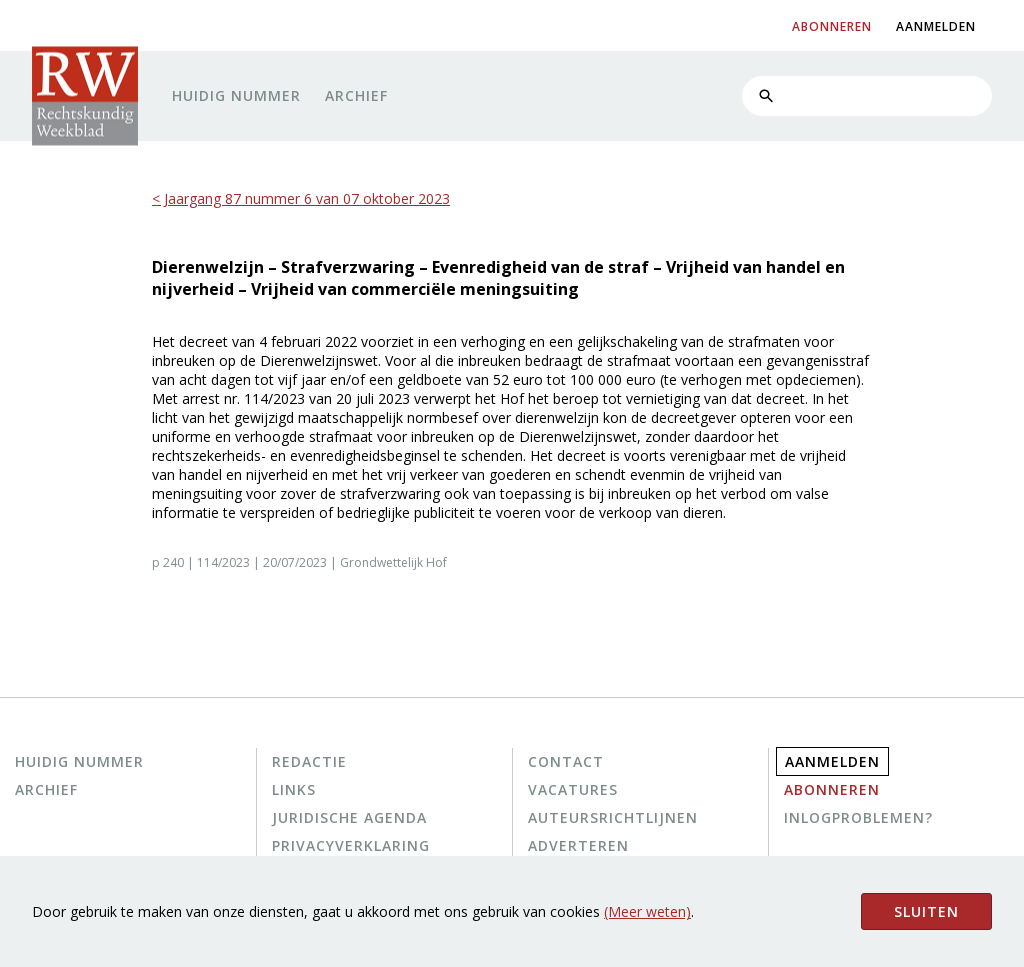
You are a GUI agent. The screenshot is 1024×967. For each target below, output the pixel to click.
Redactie (309, 761)
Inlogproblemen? (858, 817)
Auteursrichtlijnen (613, 817)
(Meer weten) (647, 911)
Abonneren (832, 789)
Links (294, 789)
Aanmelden (832, 761)
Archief (356, 95)
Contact (566, 761)
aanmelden (936, 26)
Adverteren (578, 845)
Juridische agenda (349, 817)
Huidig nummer (236, 95)
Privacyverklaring (351, 845)
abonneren (832, 26)
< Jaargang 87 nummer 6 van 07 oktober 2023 (301, 198)
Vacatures (573, 789)
